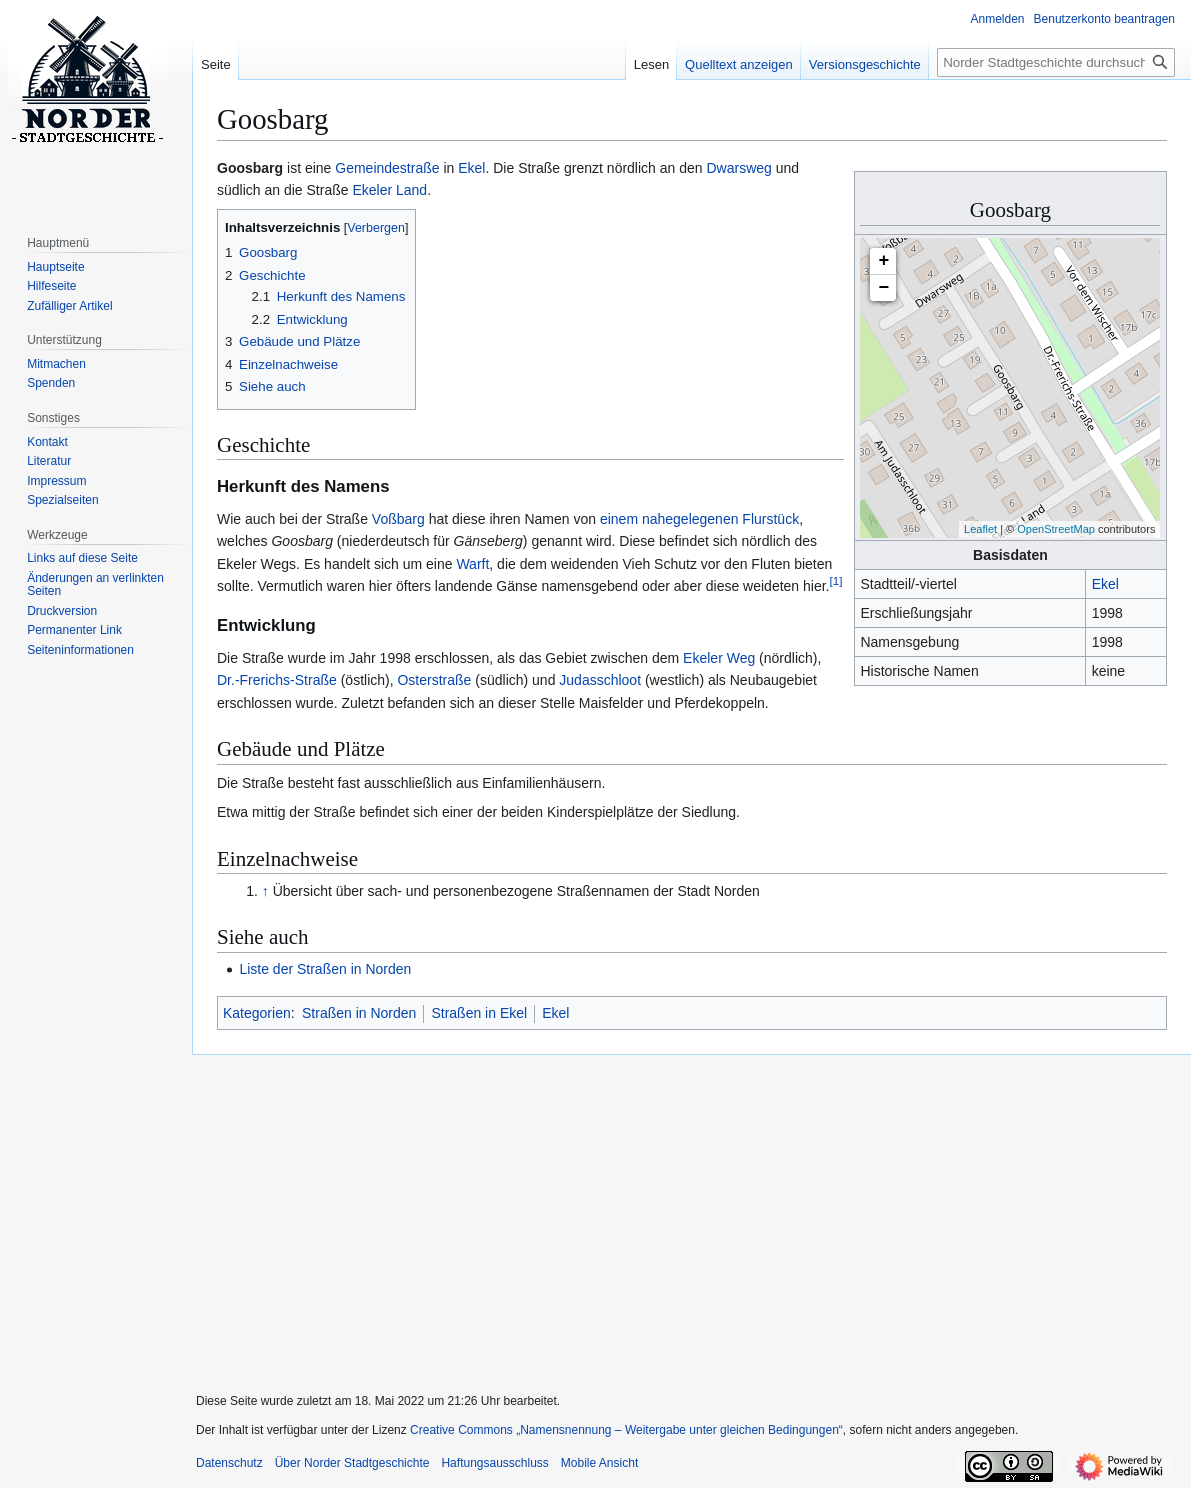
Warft (472, 564)
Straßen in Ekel (479, 1013)
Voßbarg (398, 519)
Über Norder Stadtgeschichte (352, 1463)
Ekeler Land (389, 190)
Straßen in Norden (359, 1013)
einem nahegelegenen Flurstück (699, 519)
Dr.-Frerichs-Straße (277, 680)
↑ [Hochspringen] (265, 891)
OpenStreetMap (1056, 529)
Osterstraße (434, 680)
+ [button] (884, 261)
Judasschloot (598, 680)
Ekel (1105, 584)
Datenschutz (229, 1463)
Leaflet (980, 529)
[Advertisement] (683, 1211)
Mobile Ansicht (599, 1463)
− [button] (884, 288)
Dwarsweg (738, 168)
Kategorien (257, 1013)
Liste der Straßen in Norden (325, 969)
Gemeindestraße (387, 168)
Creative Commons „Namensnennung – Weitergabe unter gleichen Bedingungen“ (626, 1430)
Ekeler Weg (719, 658)
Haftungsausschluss (494, 1463)
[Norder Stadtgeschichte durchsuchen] (1056, 62)
